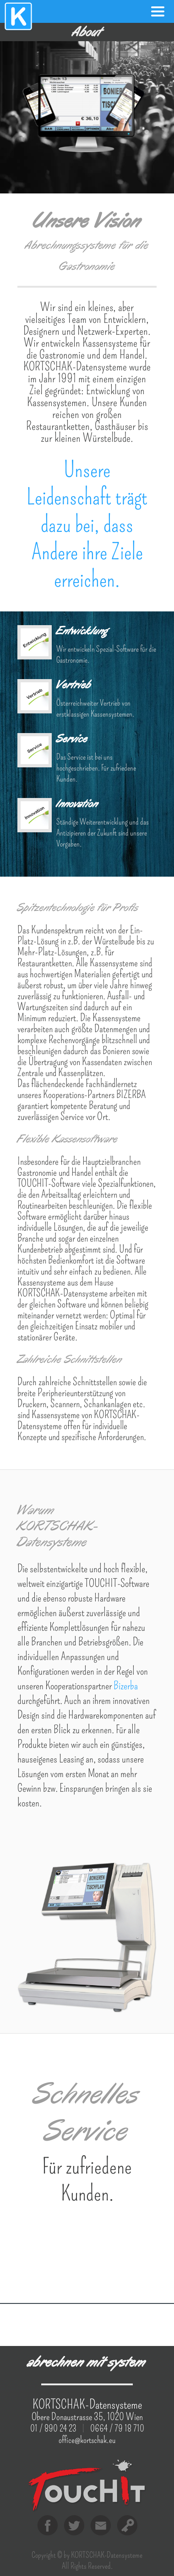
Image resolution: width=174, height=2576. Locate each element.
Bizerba (126, 1685)
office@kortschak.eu (87, 2439)
